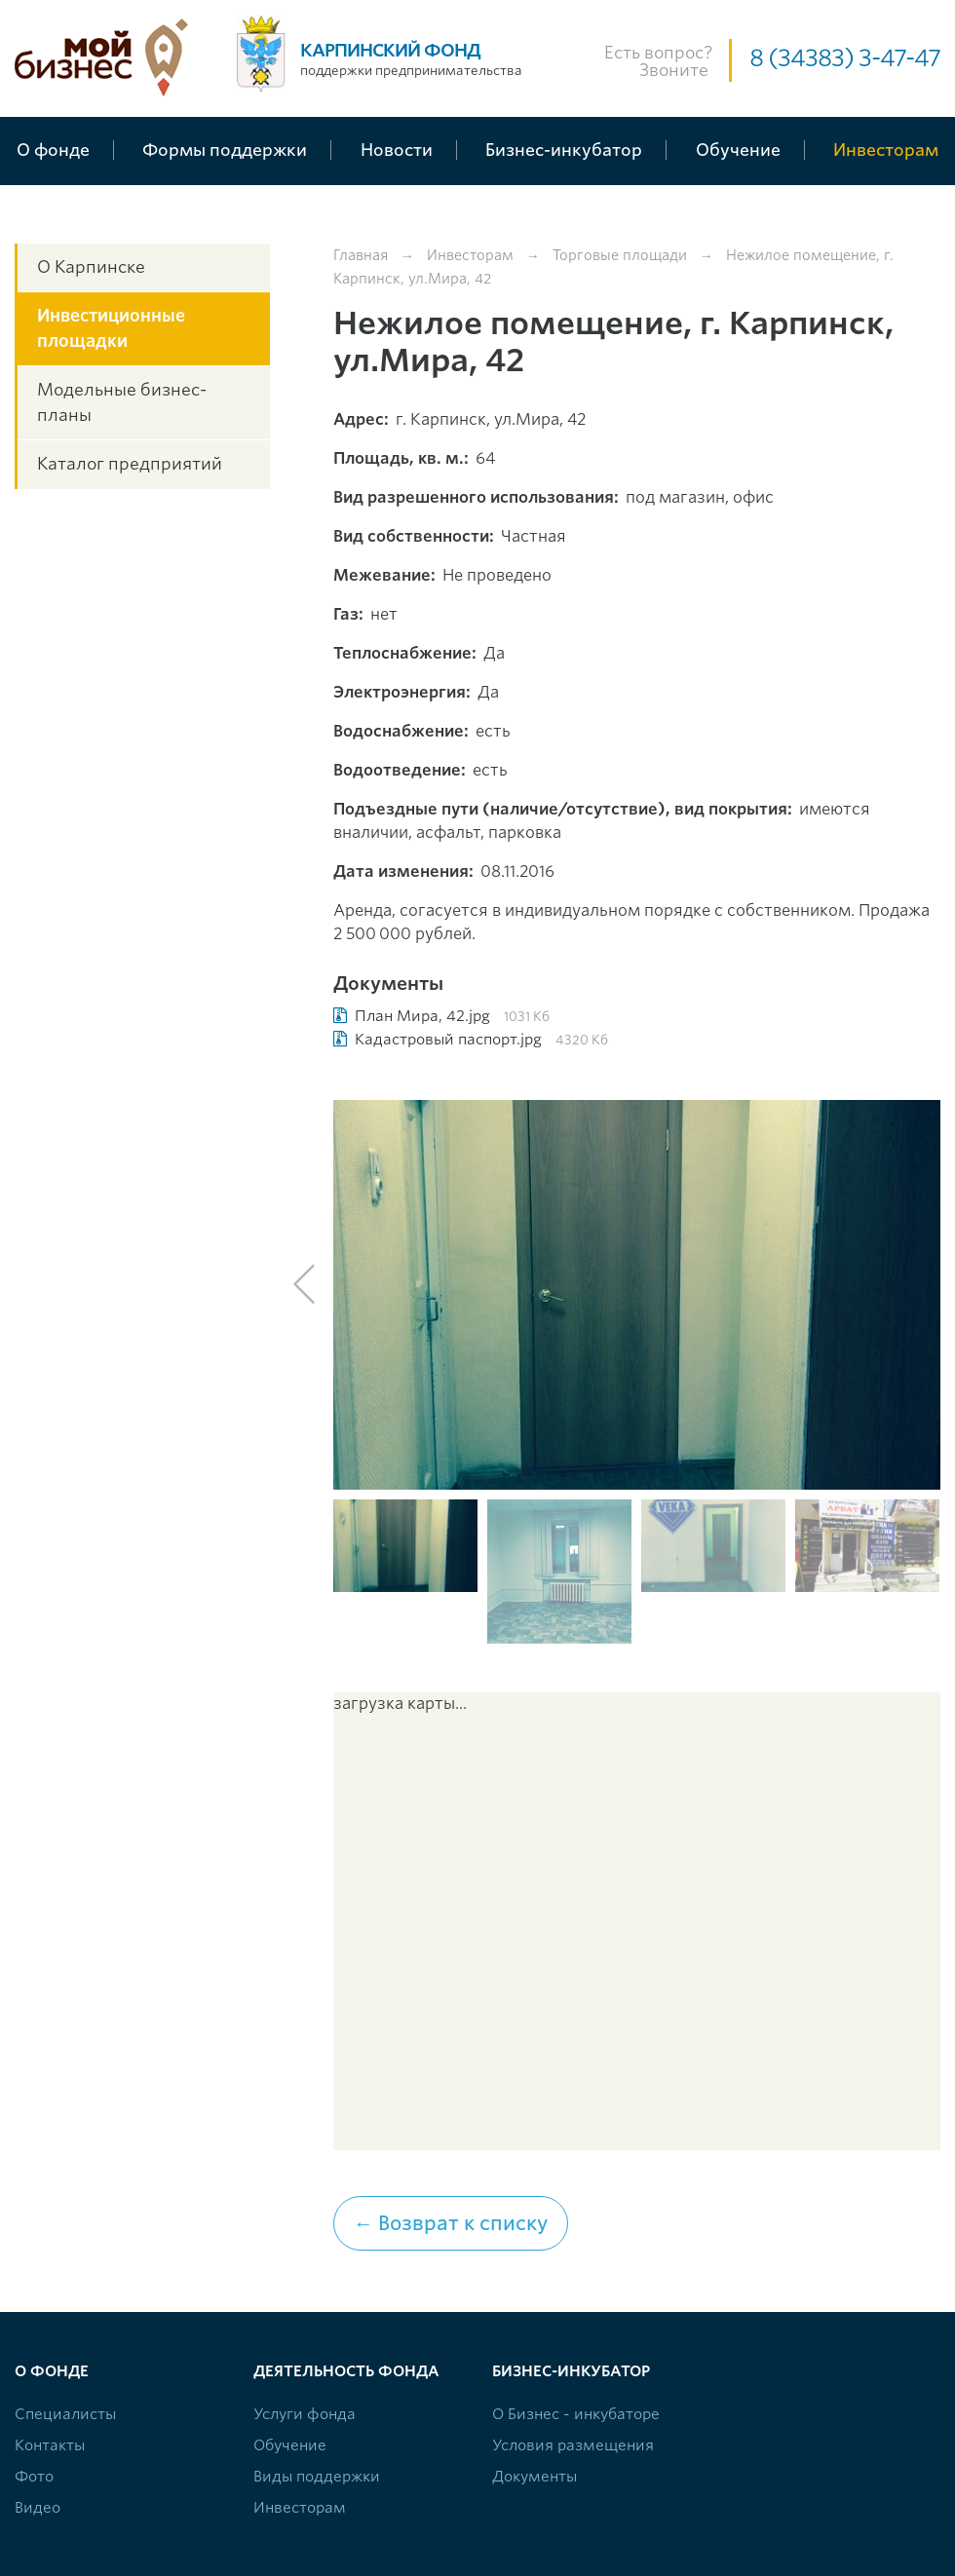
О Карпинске (91, 267)
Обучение (289, 2445)
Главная (360, 255)
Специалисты (65, 2414)
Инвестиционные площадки (111, 328)
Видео (37, 2508)
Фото (34, 2476)
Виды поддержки (316, 2476)
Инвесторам (470, 255)
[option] (637, 1295)
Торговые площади (620, 255)
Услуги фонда (304, 2414)
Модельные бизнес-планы (122, 402)
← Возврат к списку (451, 2223)
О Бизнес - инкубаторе (576, 2414)
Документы (534, 2476)
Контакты (50, 2445)
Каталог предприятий (129, 464)
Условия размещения (573, 2445)
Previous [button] (304, 1284)
